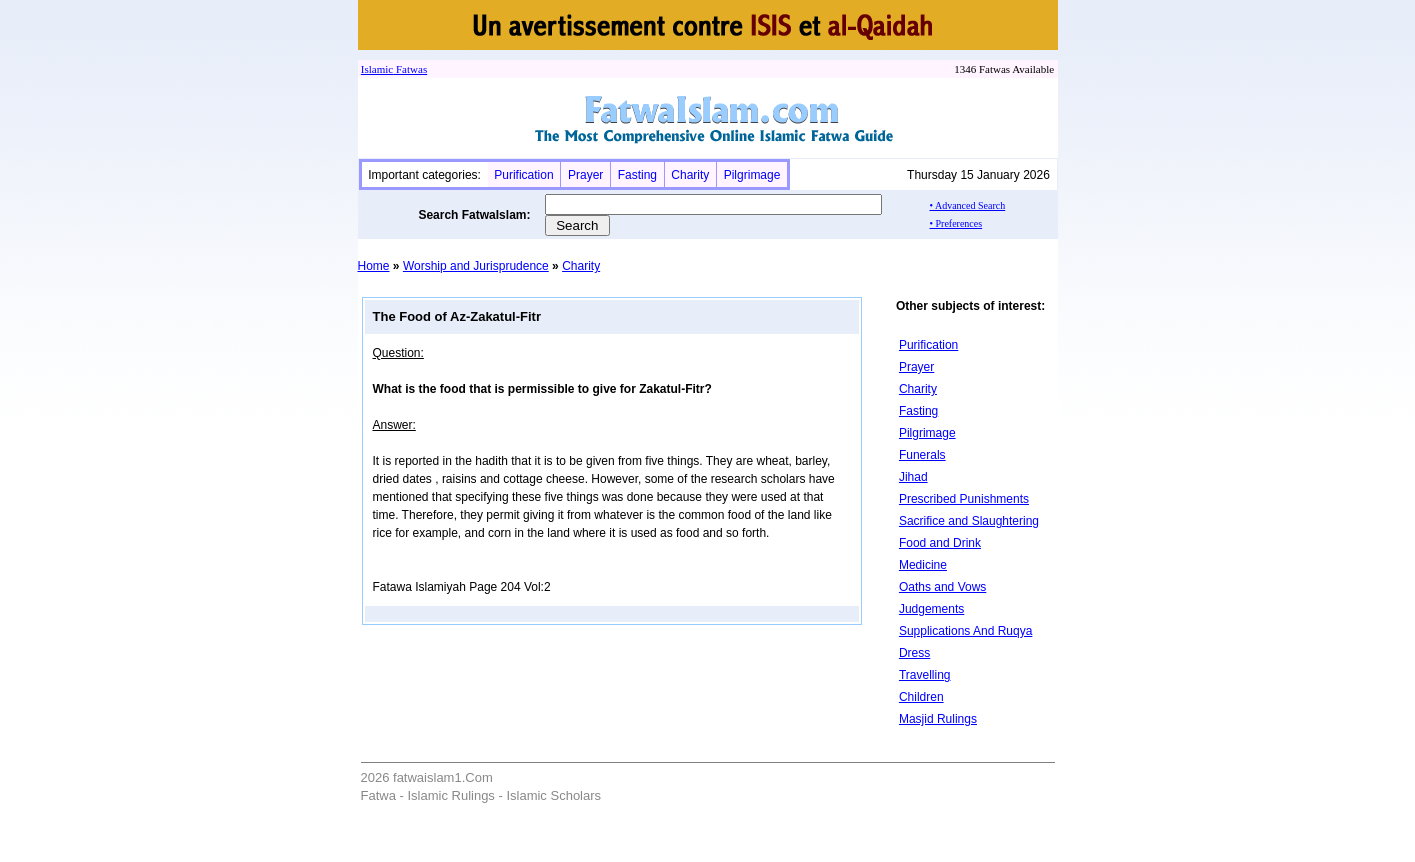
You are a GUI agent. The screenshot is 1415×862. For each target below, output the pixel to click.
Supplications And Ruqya (965, 631)
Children (921, 697)
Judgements (931, 609)
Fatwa (408, 69)
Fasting (637, 175)
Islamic (377, 69)
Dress (914, 653)
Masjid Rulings (938, 719)
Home (374, 266)
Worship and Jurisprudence (476, 266)
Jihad (913, 477)
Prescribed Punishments (964, 499)
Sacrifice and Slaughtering (969, 521)
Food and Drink (940, 543)
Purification (523, 175)
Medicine (923, 565)
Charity (690, 175)
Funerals (922, 455)
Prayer (585, 175)
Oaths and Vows (942, 587)
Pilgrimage (752, 175)
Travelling (925, 675)
